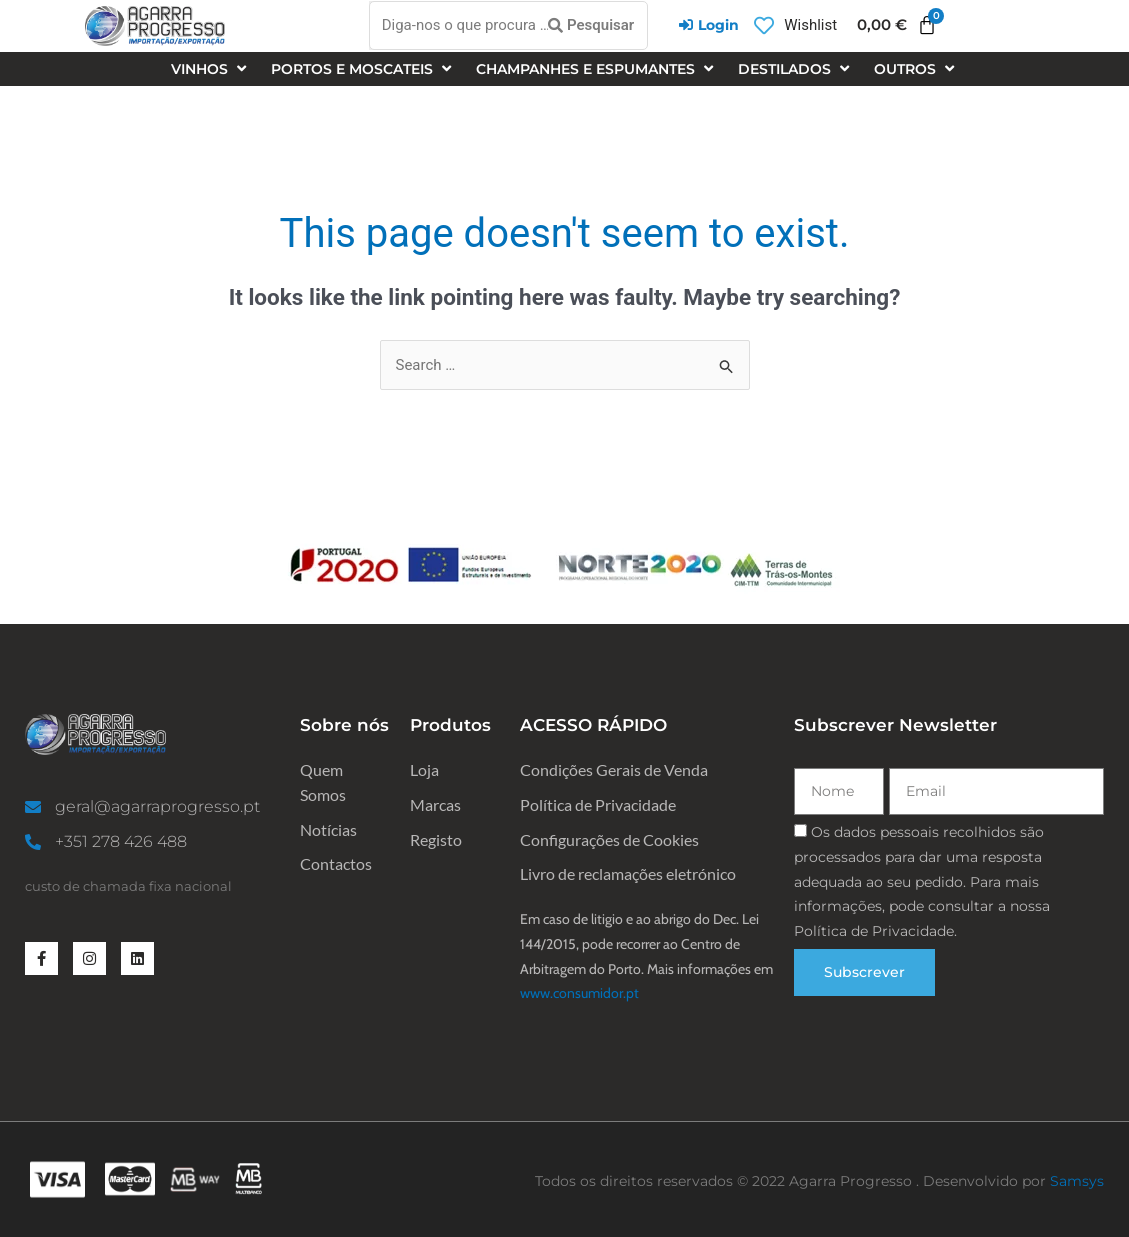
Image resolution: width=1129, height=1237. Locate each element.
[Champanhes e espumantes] (597, 69)
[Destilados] (796, 69)
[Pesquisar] (591, 26)
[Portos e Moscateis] (363, 69)
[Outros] (916, 69)
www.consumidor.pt (579, 993)
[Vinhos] (211, 69)
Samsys (1077, 1181)
